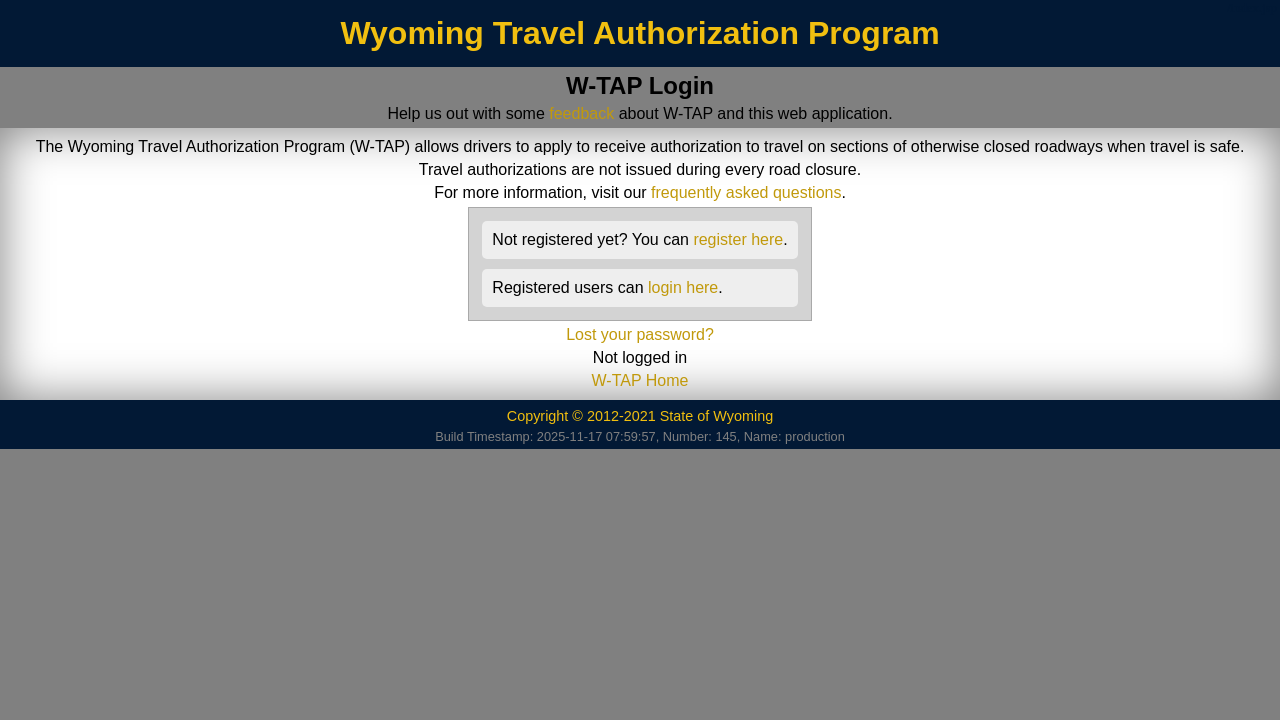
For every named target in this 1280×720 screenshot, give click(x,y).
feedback (581, 113)
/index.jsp (1252, 8)
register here (738, 239)
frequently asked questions (746, 192)
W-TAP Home (640, 380)
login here (683, 287)
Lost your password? (640, 334)
